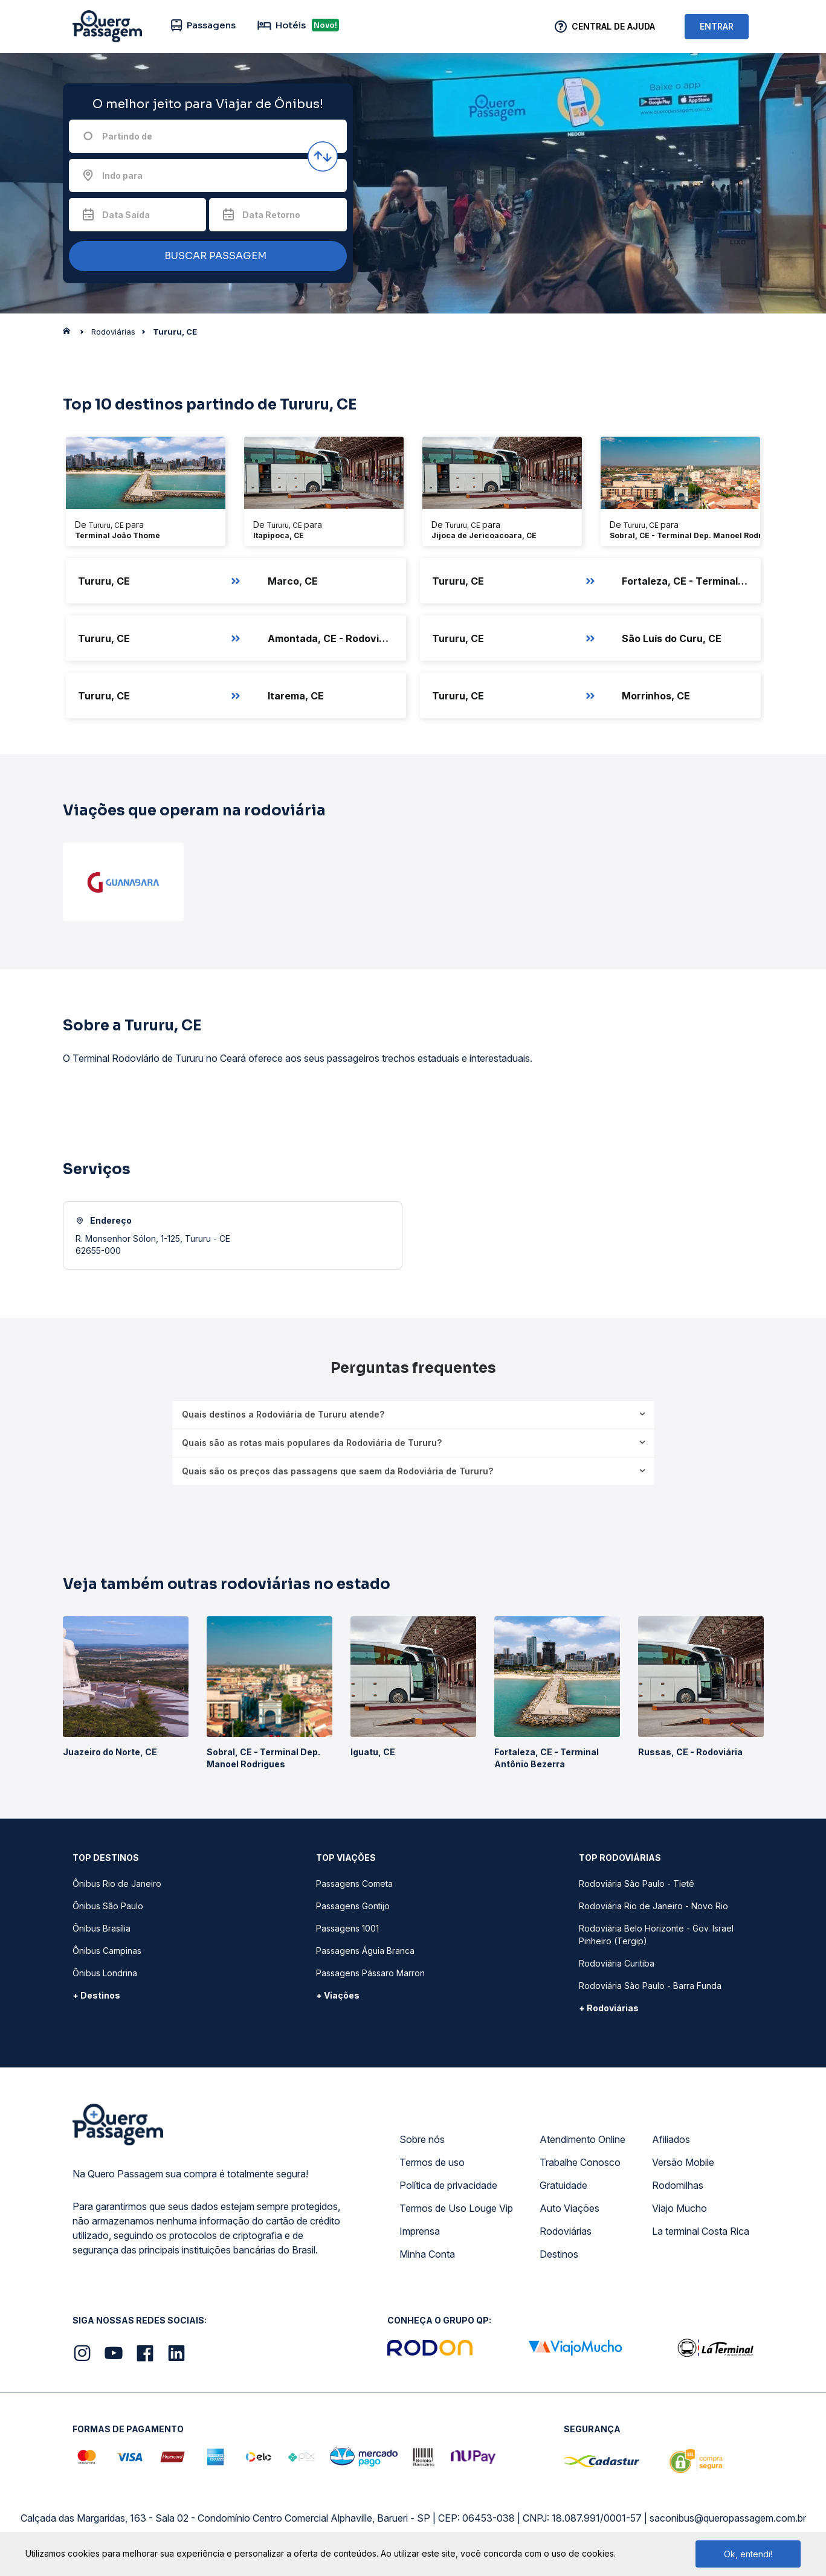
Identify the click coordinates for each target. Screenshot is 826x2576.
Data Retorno (271, 215)
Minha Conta (427, 2254)
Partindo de (127, 136)
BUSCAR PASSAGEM (204, 256)
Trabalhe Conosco (580, 2162)
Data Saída (126, 215)
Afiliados (671, 2139)
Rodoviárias (566, 2231)
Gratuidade (563, 2185)
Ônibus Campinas (107, 1950)
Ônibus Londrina (105, 1973)
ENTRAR (717, 26)
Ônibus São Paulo (108, 1906)
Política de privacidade (448, 2185)
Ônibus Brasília (102, 1928)
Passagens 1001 (347, 1928)
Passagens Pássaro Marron (370, 1973)
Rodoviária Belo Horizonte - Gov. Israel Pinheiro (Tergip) (656, 1934)
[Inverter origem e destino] (323, 156)
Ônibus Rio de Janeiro (117, 1883)
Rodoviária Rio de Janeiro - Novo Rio (653, 1906)
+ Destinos (96, 1995)
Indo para (122, 175)
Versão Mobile (683, 2162)
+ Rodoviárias (609, 2008)
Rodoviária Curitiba (616, 1963)
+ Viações (338, 1995)
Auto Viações (569, 2208)
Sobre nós (422, 2139)
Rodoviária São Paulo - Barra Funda (650, 1985)
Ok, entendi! (748, 2554)
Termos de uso (432, 2162)
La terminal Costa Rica (700, 2231)
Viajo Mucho (679, 2208)
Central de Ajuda (613, 26)
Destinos (559, 2254)
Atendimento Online (582, 2139)
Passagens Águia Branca (365, 1950)
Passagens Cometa (354, 1883)
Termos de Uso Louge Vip (456, 2208)
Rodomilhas (677, 2185)
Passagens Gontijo (353, 1906)
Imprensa (419, 2231)
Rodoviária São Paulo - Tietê (636, 1883)
